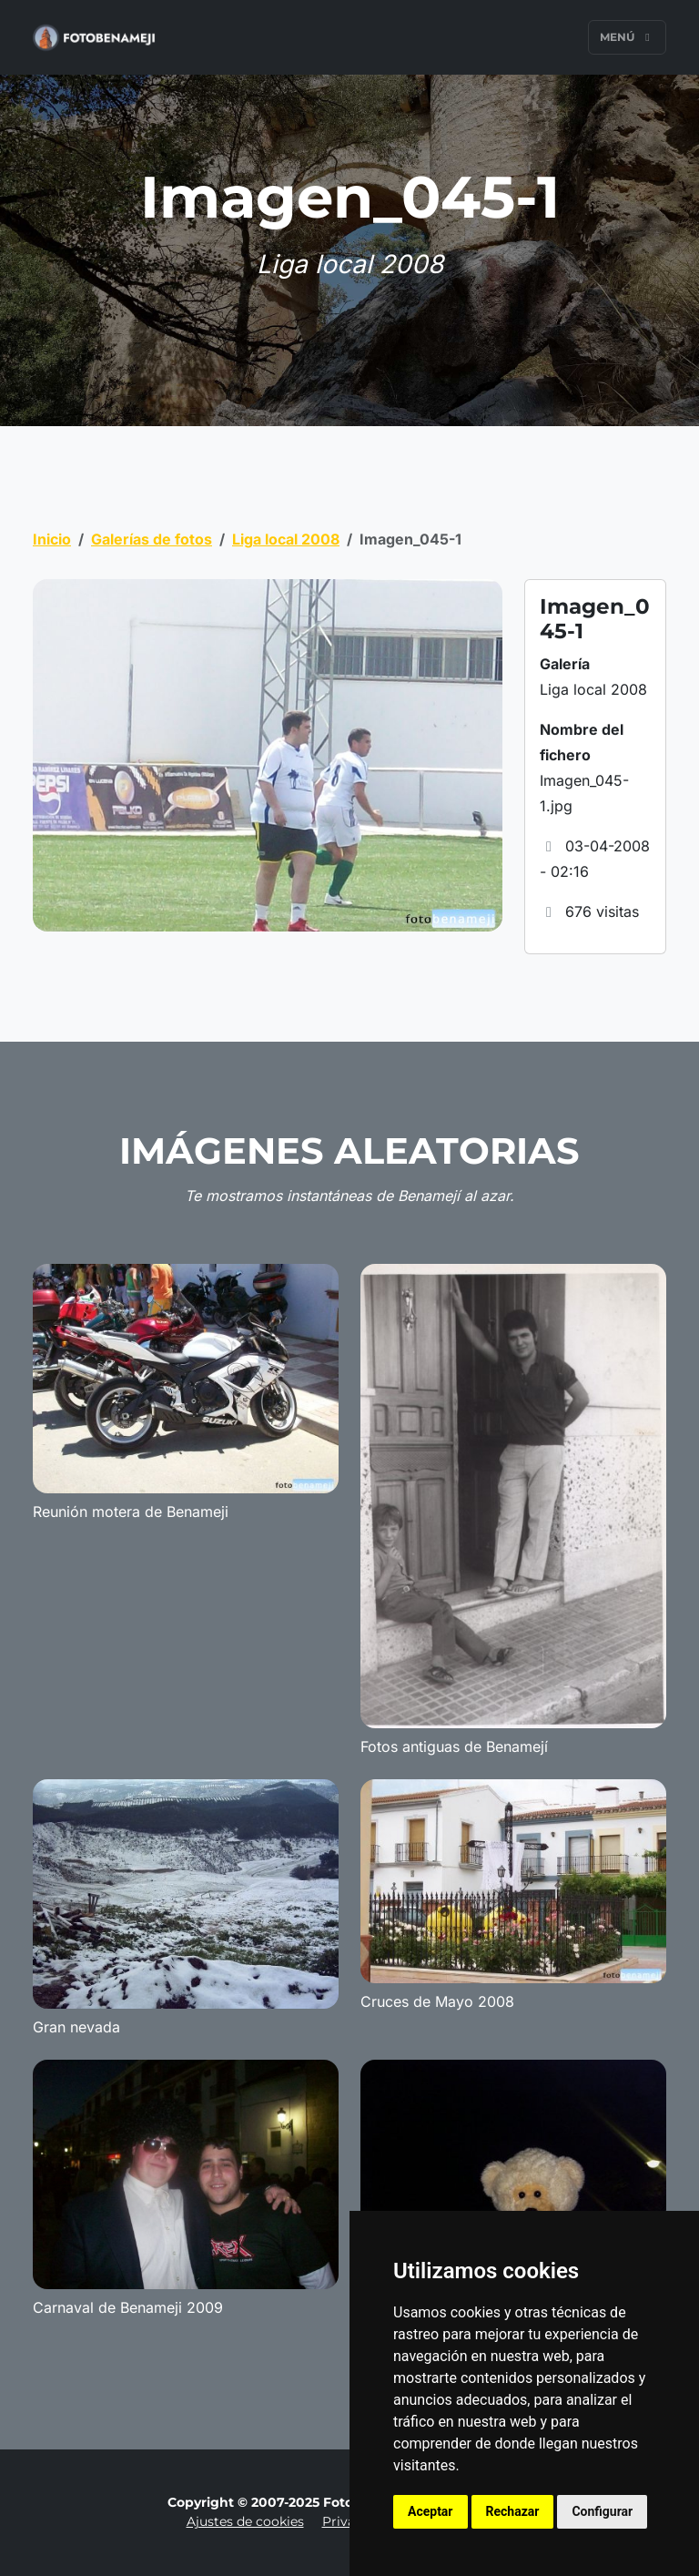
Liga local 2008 (285, 539)
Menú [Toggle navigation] (627, 37)
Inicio (52, 539)
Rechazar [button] (513, 2511)
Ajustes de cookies (245, 2521)
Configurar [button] (602, 2511)
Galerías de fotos (151, 539)
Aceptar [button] (430, 2511)
